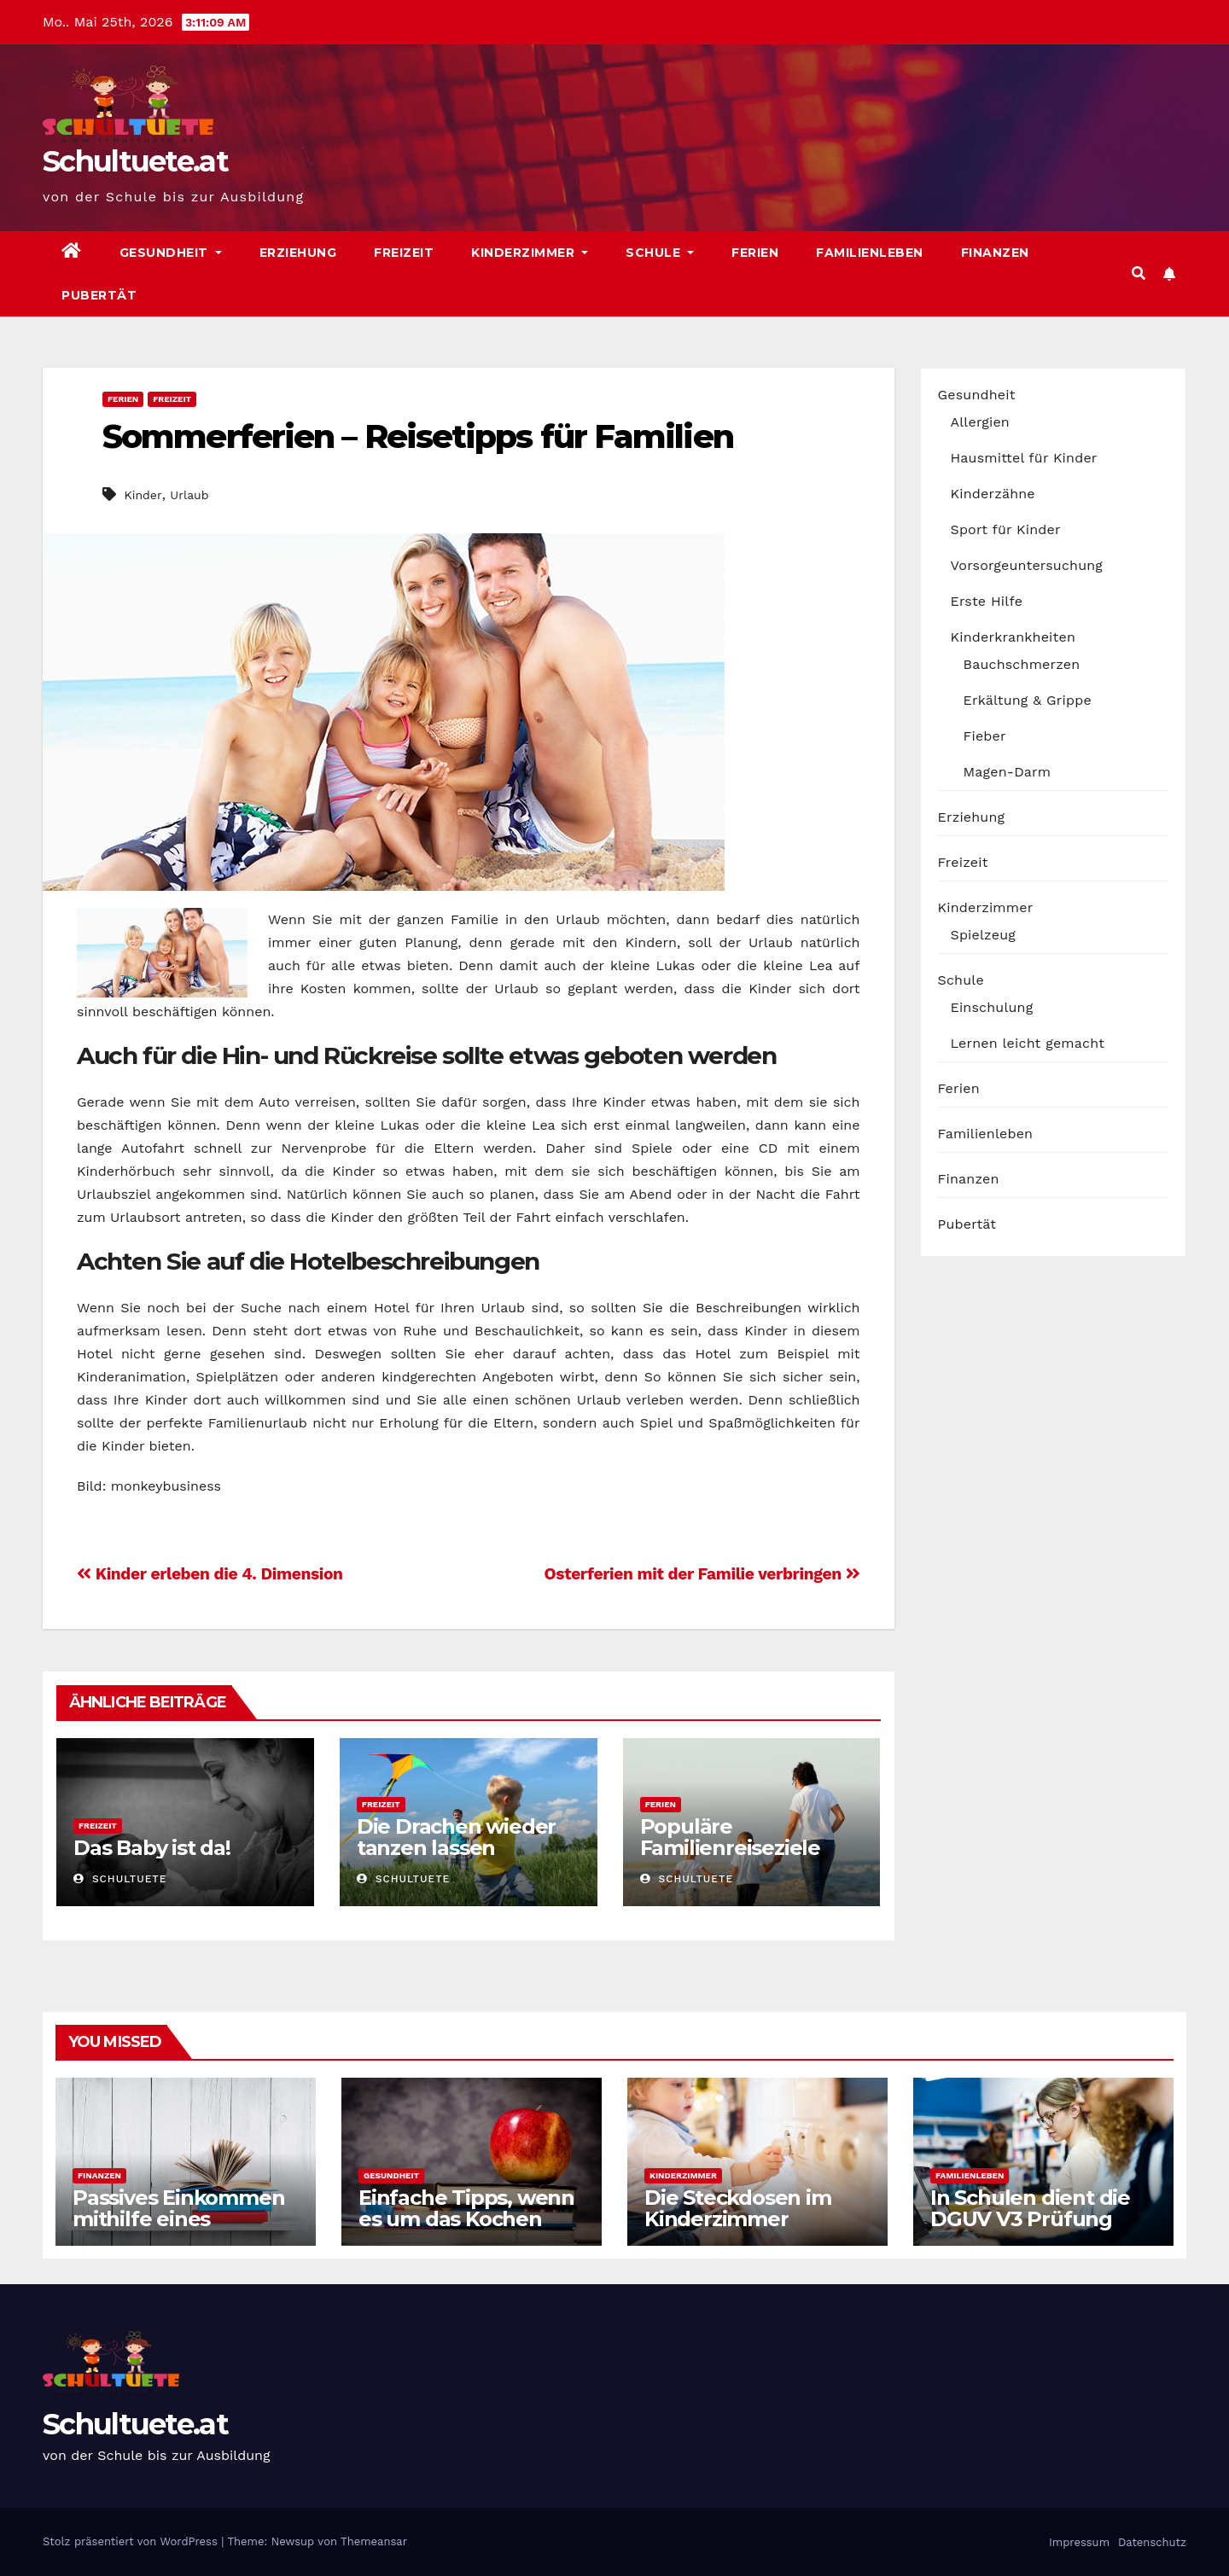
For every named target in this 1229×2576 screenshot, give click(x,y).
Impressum (1078, 2542)
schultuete (119, 1879)
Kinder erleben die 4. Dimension (210, 1574)
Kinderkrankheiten (1013, 637)
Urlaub (189, 495)
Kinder (142, 495)
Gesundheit (170, 252)
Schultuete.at (135, 161)
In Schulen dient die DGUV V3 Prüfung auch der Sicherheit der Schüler (1030, 2229)
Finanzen (995, 252)
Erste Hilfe (987, 601)
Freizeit (404, 252)
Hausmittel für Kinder (1024, 458)
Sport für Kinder (1006, 529)
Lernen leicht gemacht (1028, 1043)
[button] (1138, 273)
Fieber (985, 736)
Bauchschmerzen (1022, 664)
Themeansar (374, 2541)
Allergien (980, 422)
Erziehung (298, 252)
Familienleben (869, 252)
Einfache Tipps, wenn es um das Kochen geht (466, 2219)
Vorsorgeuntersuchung (1027, 565)
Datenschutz (1151, 2542)
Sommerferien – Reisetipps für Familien (417, 436)
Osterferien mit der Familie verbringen (702, 1574)
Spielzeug (983, 935)
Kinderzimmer (529, 252)
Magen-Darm (1007, 772)
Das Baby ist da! (151, 1847)
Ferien (754, 252)
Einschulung (992, 1007)
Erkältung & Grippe (1028, 700)
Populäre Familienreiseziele (730, 1837)
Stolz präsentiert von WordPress (132, 2541)
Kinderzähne (993, 494)
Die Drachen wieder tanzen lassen (456, 1837)
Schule (660, 252)
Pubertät (99, 295)
